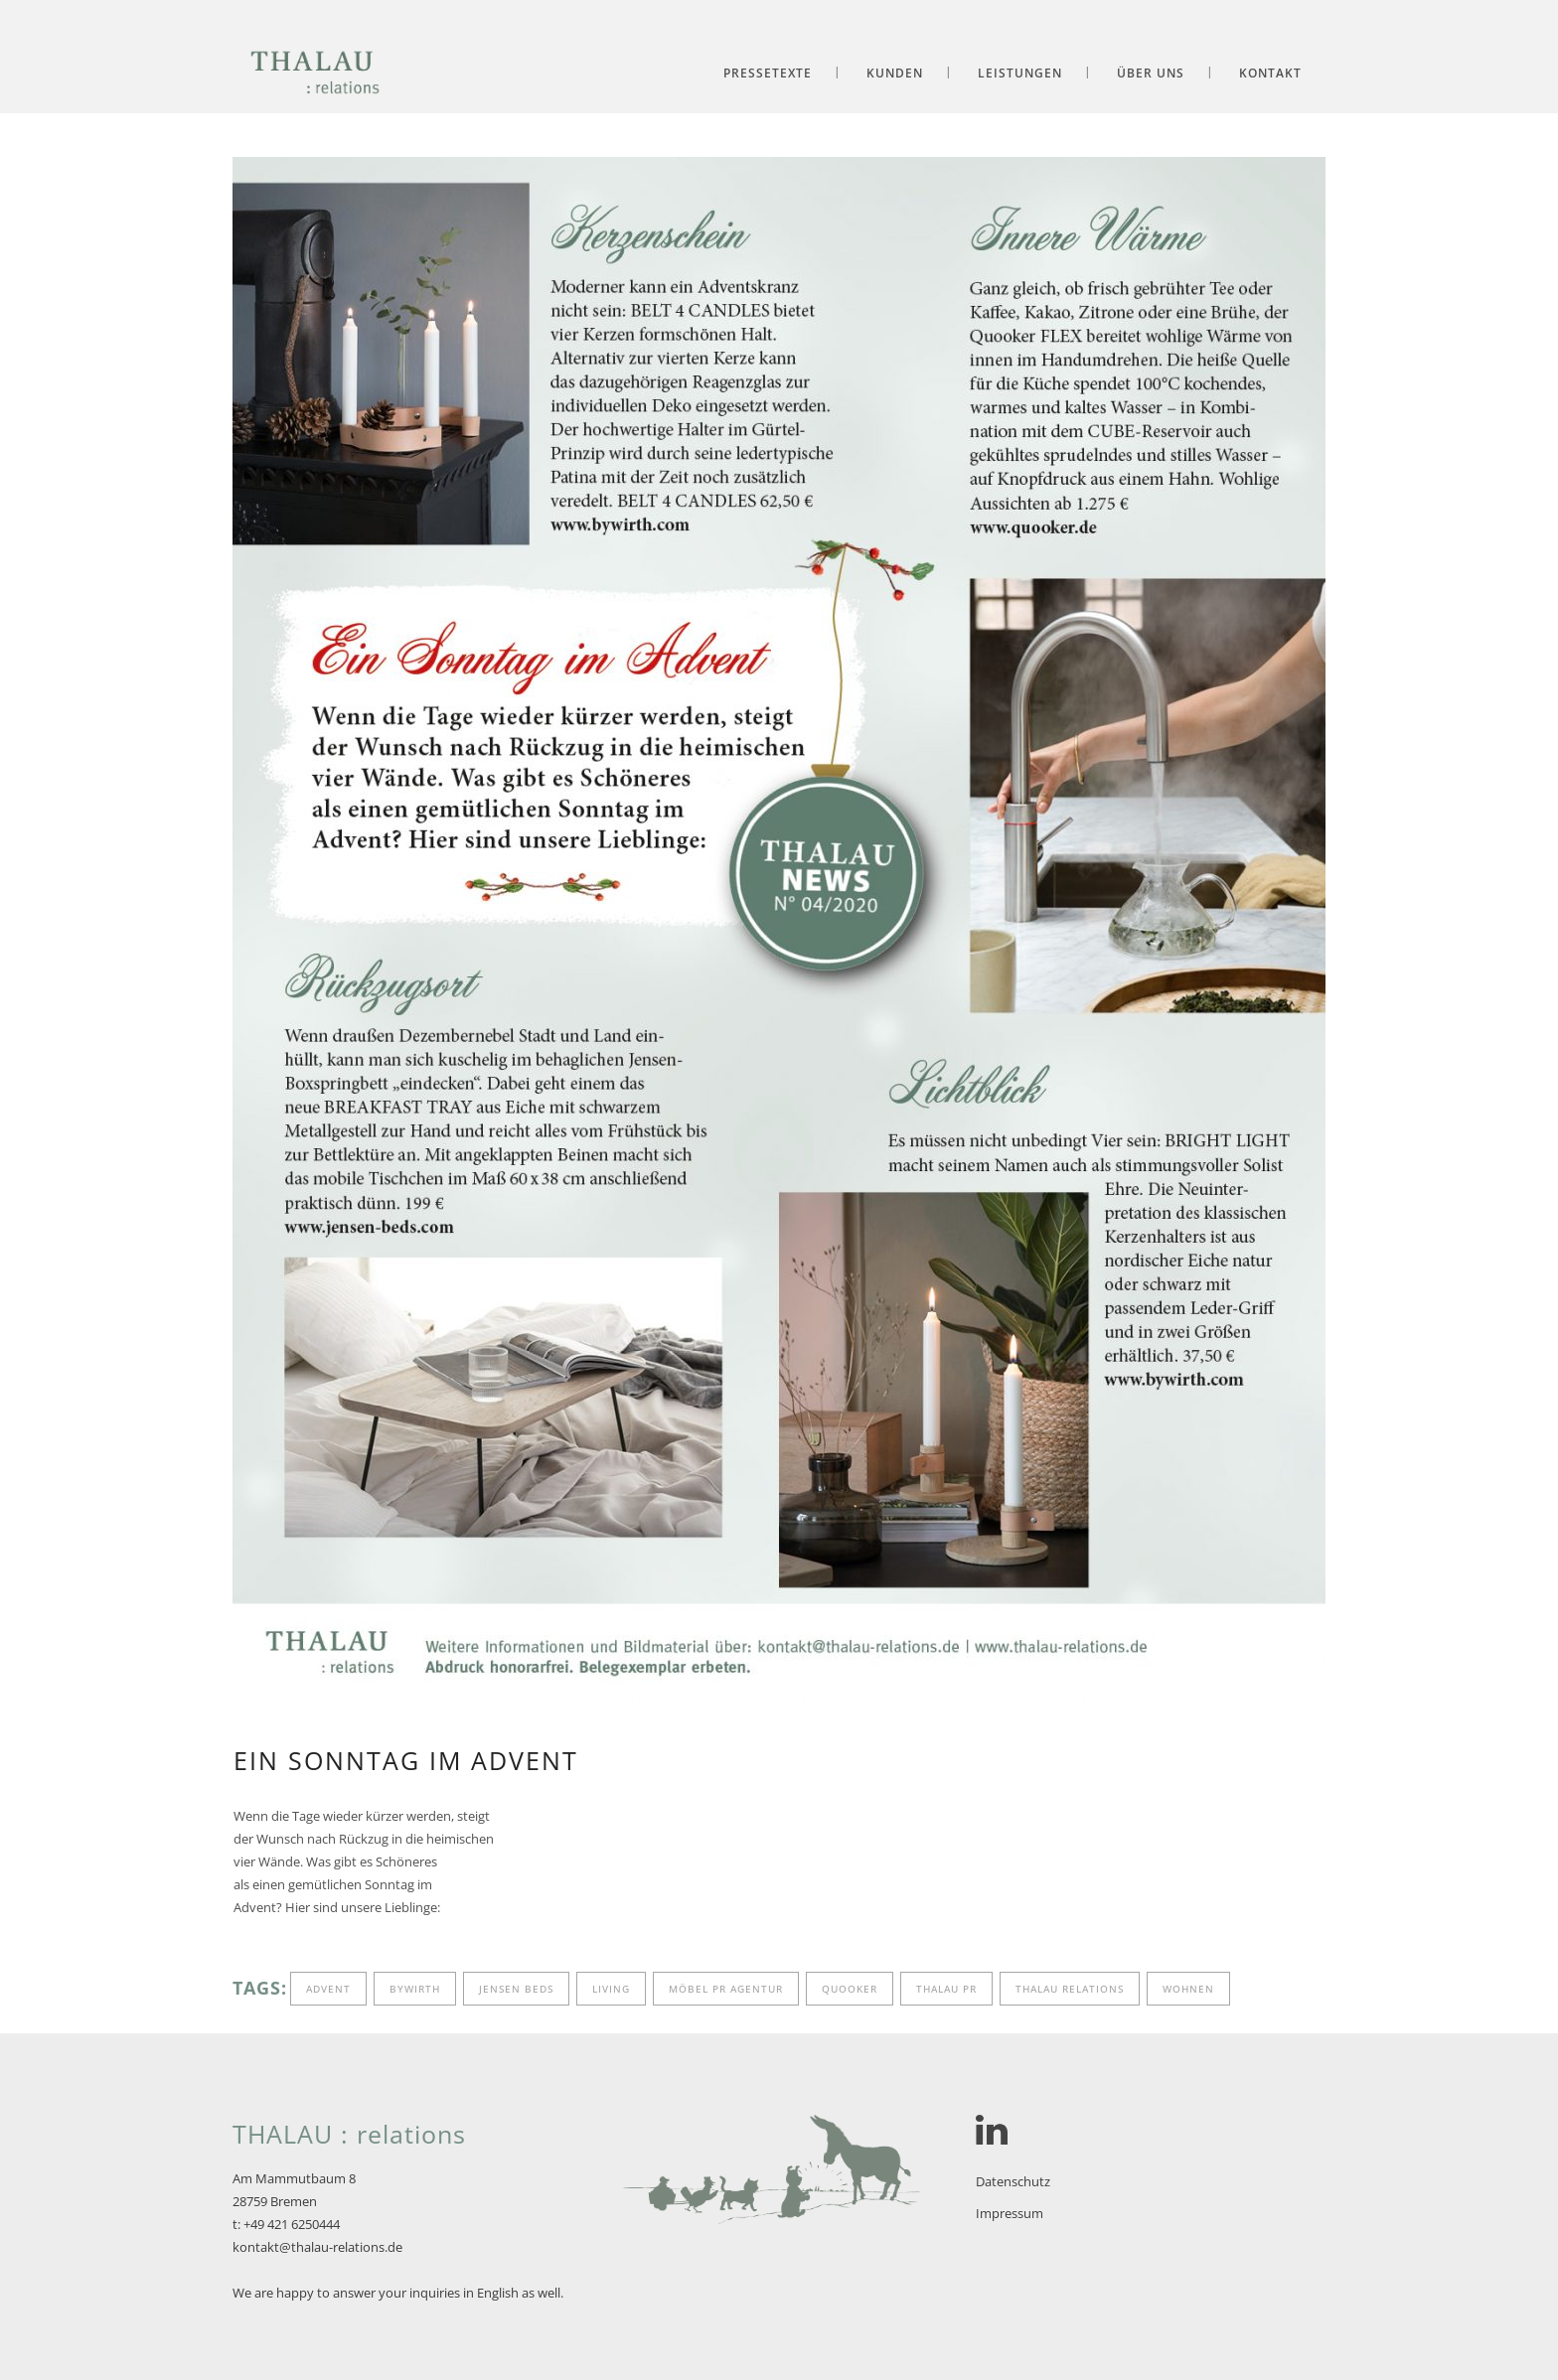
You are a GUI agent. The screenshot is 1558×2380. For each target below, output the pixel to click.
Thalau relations (1069, 1989)
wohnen (1188, 1989)
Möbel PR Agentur (726, 1989)
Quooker (849, 1989)
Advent (328, 1989)
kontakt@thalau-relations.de (317, 2247)
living (611, 1989)
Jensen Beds (516, 1989)
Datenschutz (1013, 2181)
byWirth (415, 1989)
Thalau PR (946, 1989)
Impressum (1009, 2213)
